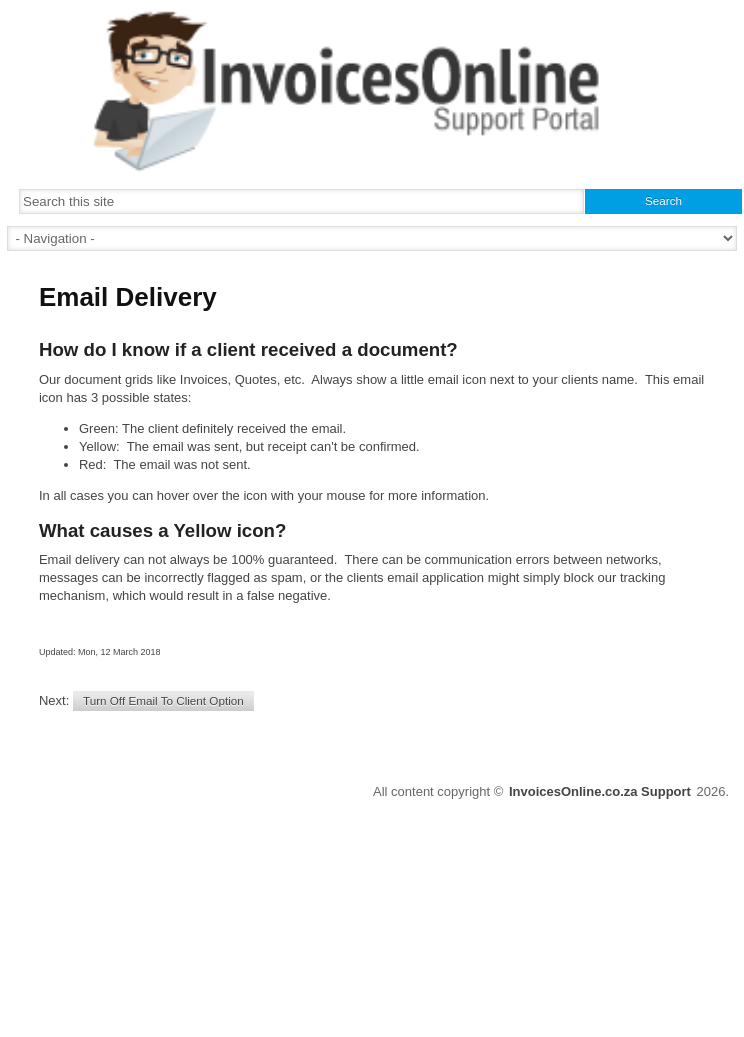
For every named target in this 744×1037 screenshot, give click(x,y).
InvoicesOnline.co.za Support (600, 791)
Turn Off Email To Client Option (163, 700)
